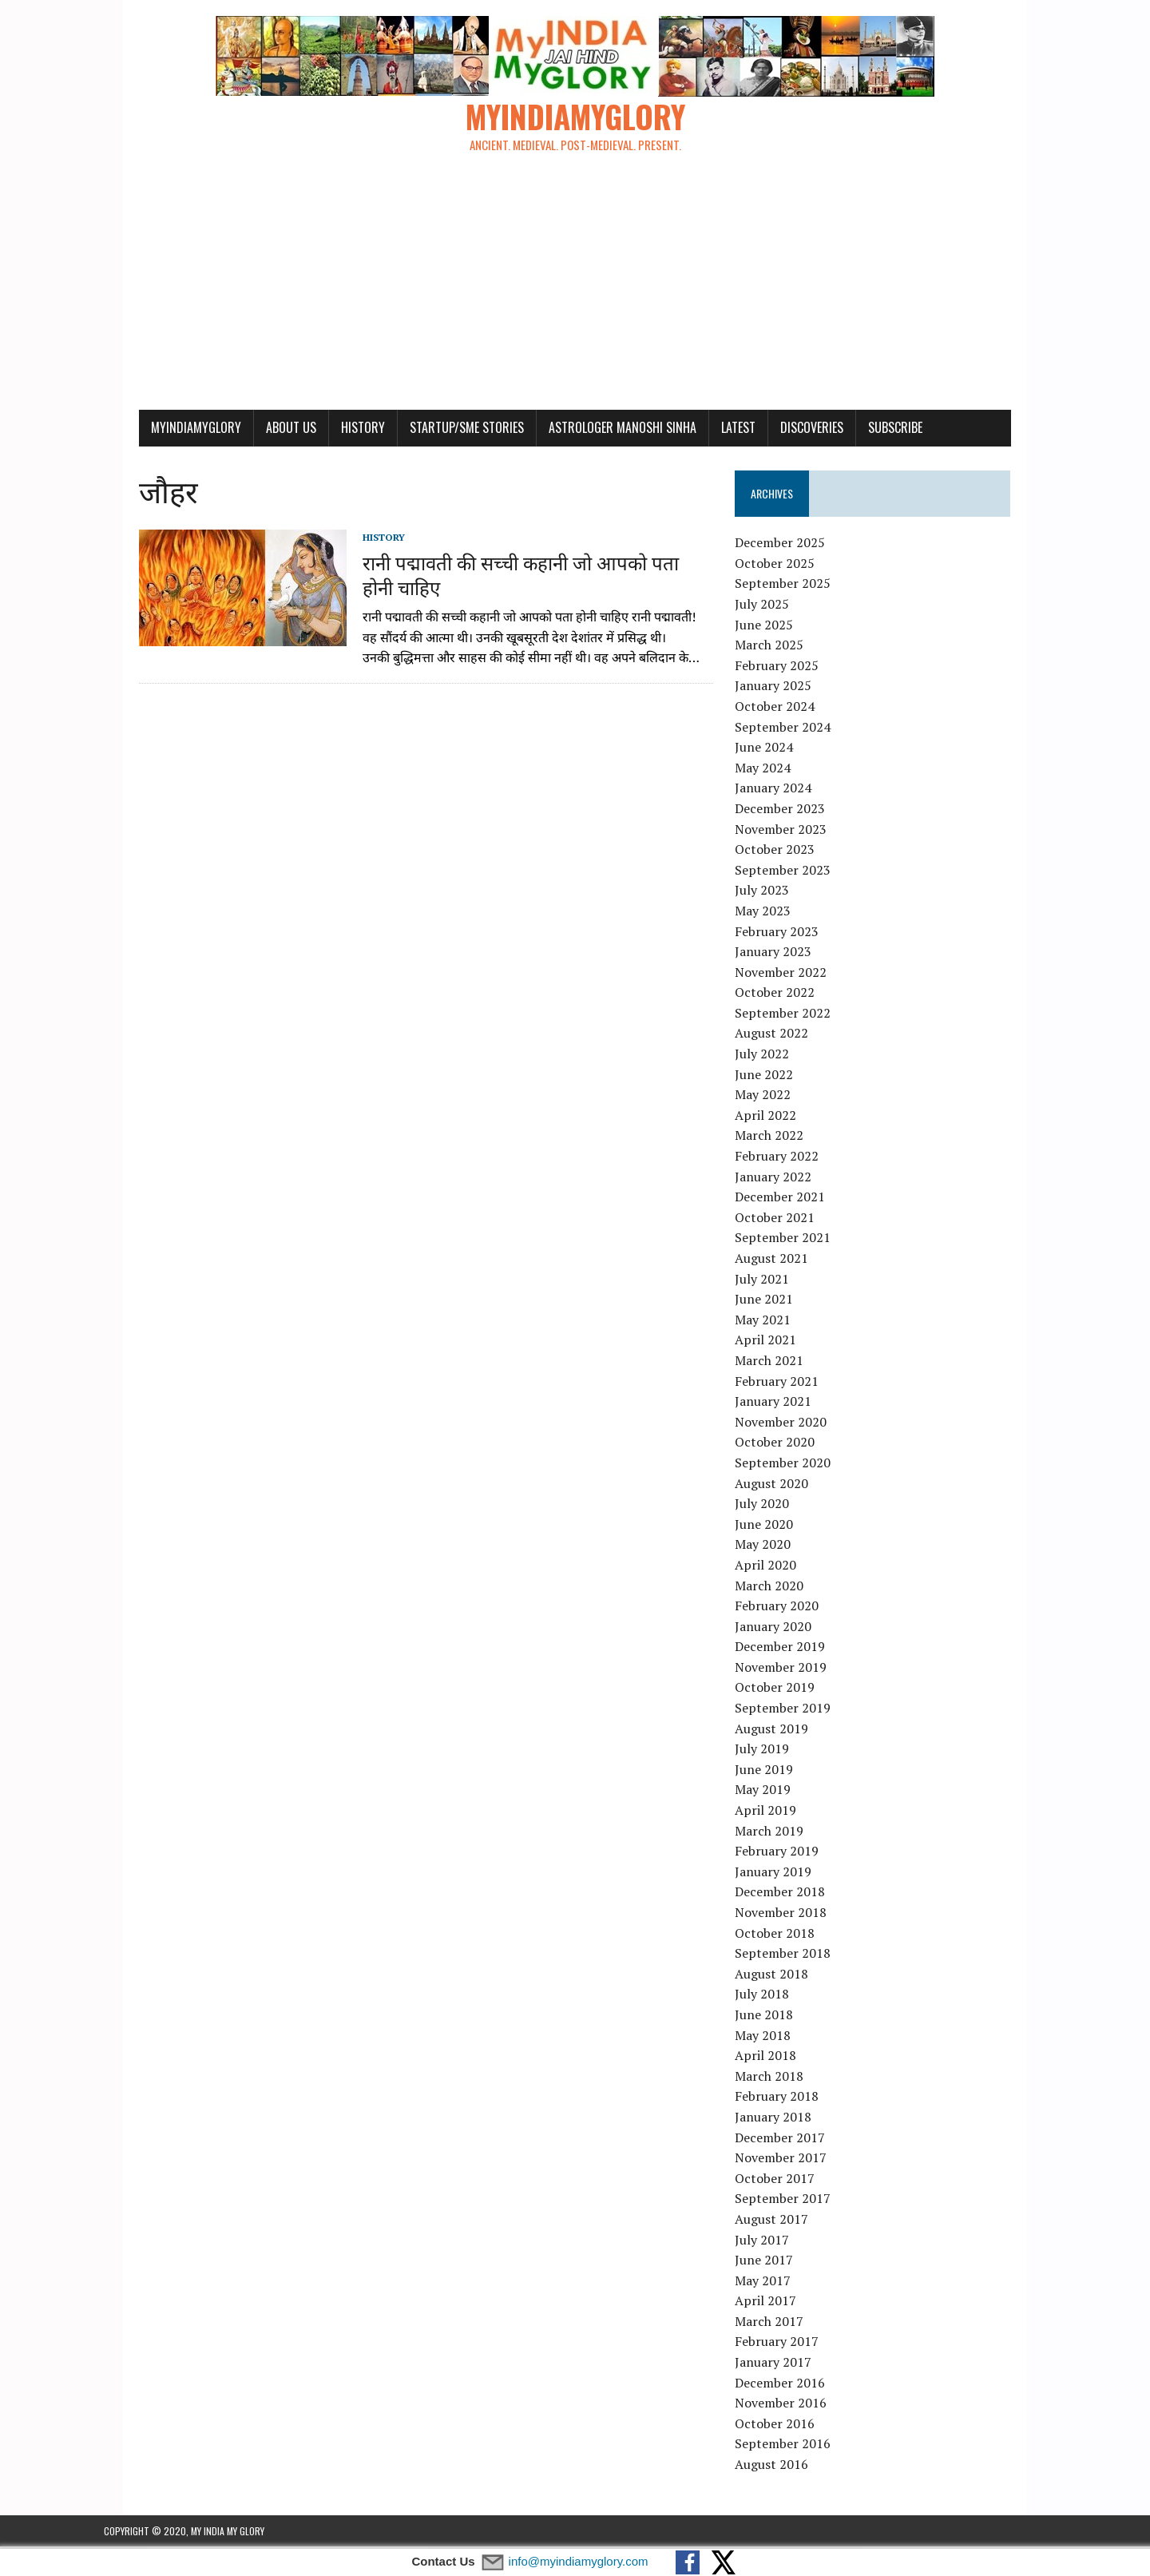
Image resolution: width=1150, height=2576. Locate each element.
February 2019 (789, 1853)
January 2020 (786, 1628)
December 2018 (793, 1894)
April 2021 (778, 1342)
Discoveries (776, 429)
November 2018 (793, 1914)
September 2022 (795, 1015)
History (328, 429)
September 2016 (795, 2446)
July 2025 (775, 606)
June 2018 (777, 2017)
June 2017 (777, 2262)
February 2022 (789, 1158)
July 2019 (775, 1751)
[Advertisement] (575, 292)
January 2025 (786, 688)
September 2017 (795, 2200)
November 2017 (793, 2160)
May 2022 (775, 1096)
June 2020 (777, 1526)
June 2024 (777, 749)
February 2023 (789, 933)
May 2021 (775, 1322)
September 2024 (795, 729)
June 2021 (777, 1301)
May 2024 (775, 770)
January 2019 (786, 1874)
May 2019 (775, 1791)
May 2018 (775, 2037)
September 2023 (795, 872)
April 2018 (778, 2057)
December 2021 (793, 1199)
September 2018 (795, 1955)
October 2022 (787, 994)
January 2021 (786, 1403)
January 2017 (786, 2364)
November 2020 (793, 1424)
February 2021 (789, 1383)
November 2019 (793, 1669)
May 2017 (775, 2283)
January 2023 (786, 954)
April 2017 (778, 2303)
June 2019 (777, 1771)
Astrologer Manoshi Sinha (587, 429)
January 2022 (786, 1179)
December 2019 (793, 1648)
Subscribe (860, 429)
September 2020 (795, 1465)
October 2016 (787, 2426)
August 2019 (784, 1731)
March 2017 (782, 2323)
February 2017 (789, 2343)
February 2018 (789, 2098)
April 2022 (778, 1117)
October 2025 (787, 565)
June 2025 (777, 627)
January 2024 (786, 790)
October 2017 (787, 2180)
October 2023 (787, 851)
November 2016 (793, 2405)
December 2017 (793, 2139)
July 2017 (775, 2241)
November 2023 (793, 830)
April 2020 (778, 1567)
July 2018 (775, 1996)
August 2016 (784, 2466)
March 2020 (782, 1587)
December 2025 (793, 545)
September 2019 (795, 1710)
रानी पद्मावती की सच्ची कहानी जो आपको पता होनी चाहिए (503, 576)
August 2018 (784, 1976)
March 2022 (782, 1137)
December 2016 (793, 2385)
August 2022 (784, 1035)
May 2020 (775, 1546)
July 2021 (775, 1281)
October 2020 (787, 1444)
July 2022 (775, 1056)
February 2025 (789, 668)
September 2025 (795, 585)
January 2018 (786, 2119)
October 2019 (787, 1689)
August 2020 (784, 1485)
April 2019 (778, 1812)
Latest (703, 429)
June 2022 (777, 1077)
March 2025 (782, 647)
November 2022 (793, 974)
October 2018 (787, 1935)
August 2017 (784, 2221)
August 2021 (784, 1260)
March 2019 (782, 1833)
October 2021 (787, 1219)
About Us (256, 429)
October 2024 (787, 708)
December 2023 (793, 811)
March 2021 (782, 1362)
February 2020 (789, 1608)
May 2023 (775, 913)
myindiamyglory (161, 429)
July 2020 (775, 1505)
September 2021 (795, 1239)
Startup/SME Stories (432, 429)
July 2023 (775, 892)
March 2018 (782, 2078)
